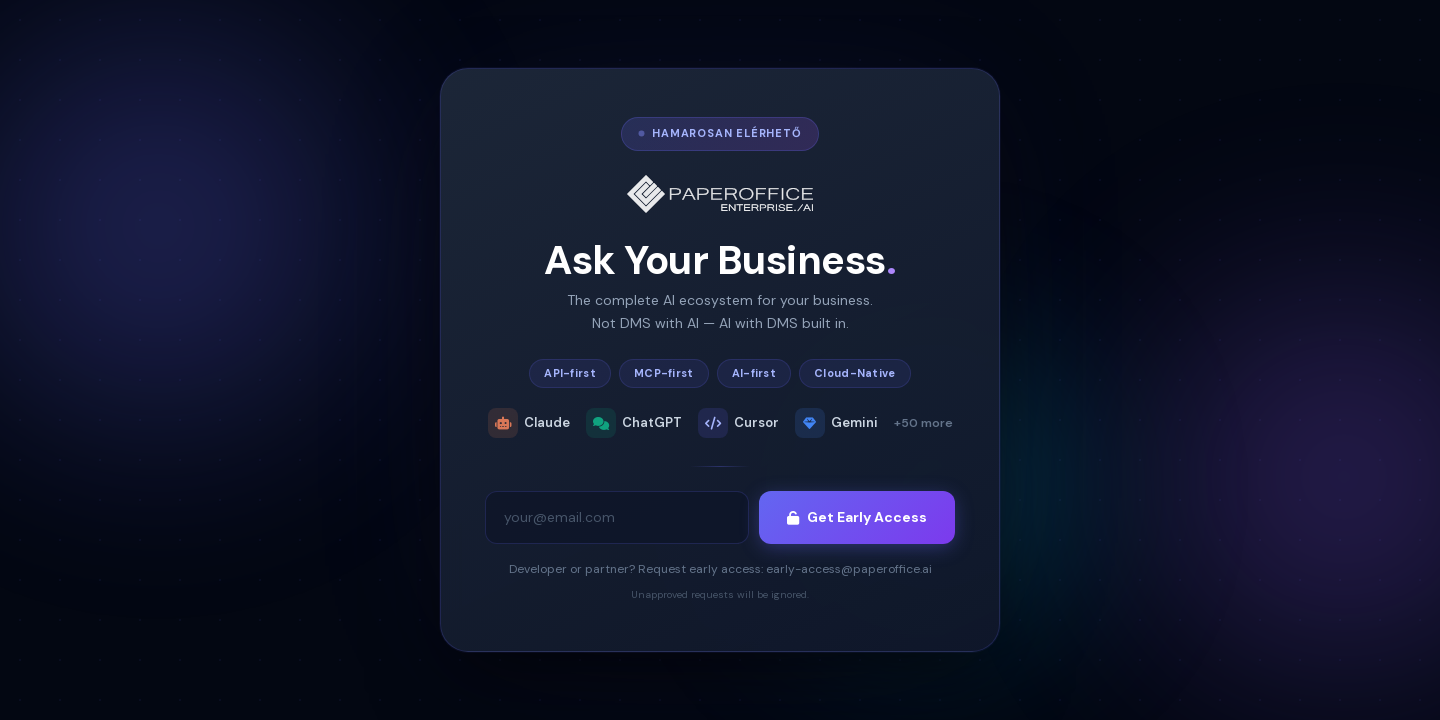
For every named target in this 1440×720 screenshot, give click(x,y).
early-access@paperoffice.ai (849, 569)
